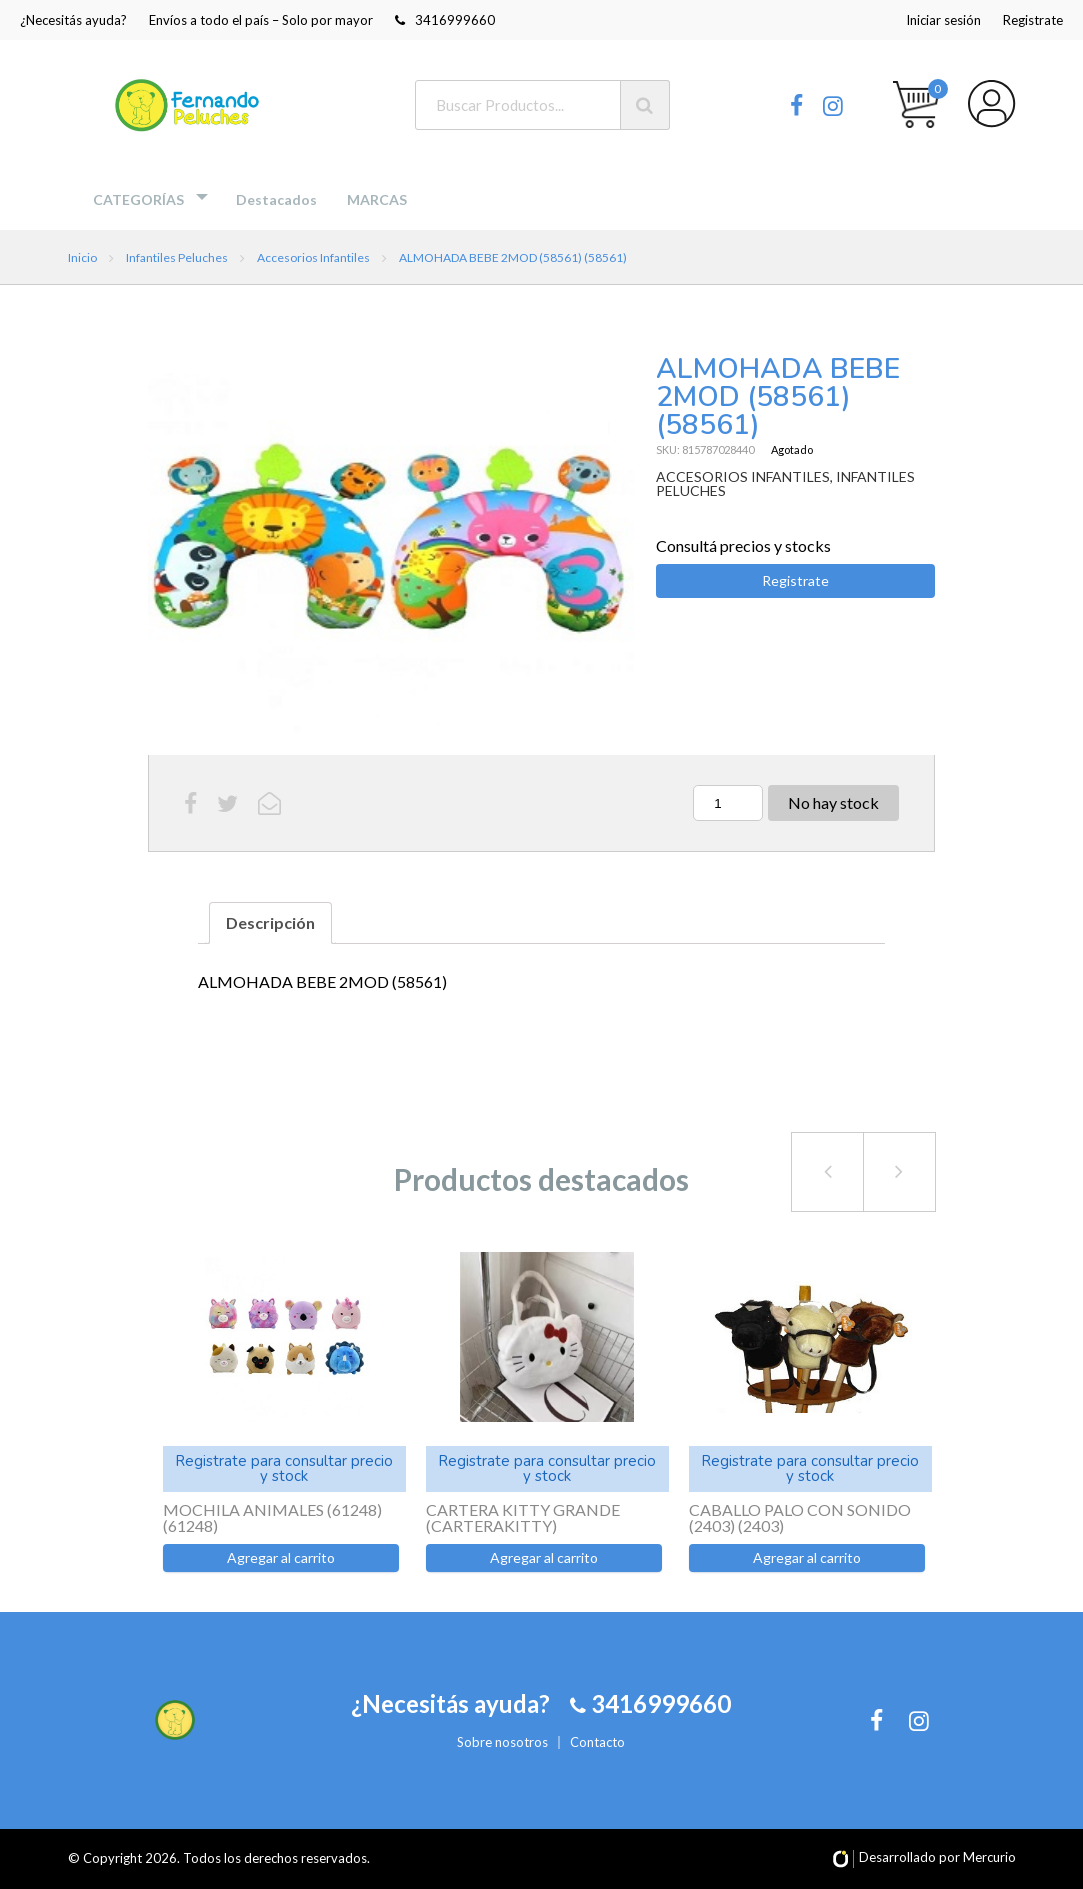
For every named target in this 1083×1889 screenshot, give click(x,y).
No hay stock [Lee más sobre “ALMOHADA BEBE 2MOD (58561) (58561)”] (833, 802)
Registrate (1033, 20)
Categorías (138, 199)
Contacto (597, 1742)
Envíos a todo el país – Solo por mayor (261, 20)
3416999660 (445, 20)
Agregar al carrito (281, 1557)
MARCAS (377, 199)
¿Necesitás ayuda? (73, 20)
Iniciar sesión (943, 20)
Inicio (82, 257)
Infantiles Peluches (177, 257)
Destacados (276, 199)
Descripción (270, 922)
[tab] (270, 923)
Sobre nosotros (502, 1742)
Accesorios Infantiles (313, 257)
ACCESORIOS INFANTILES (743, 476)
